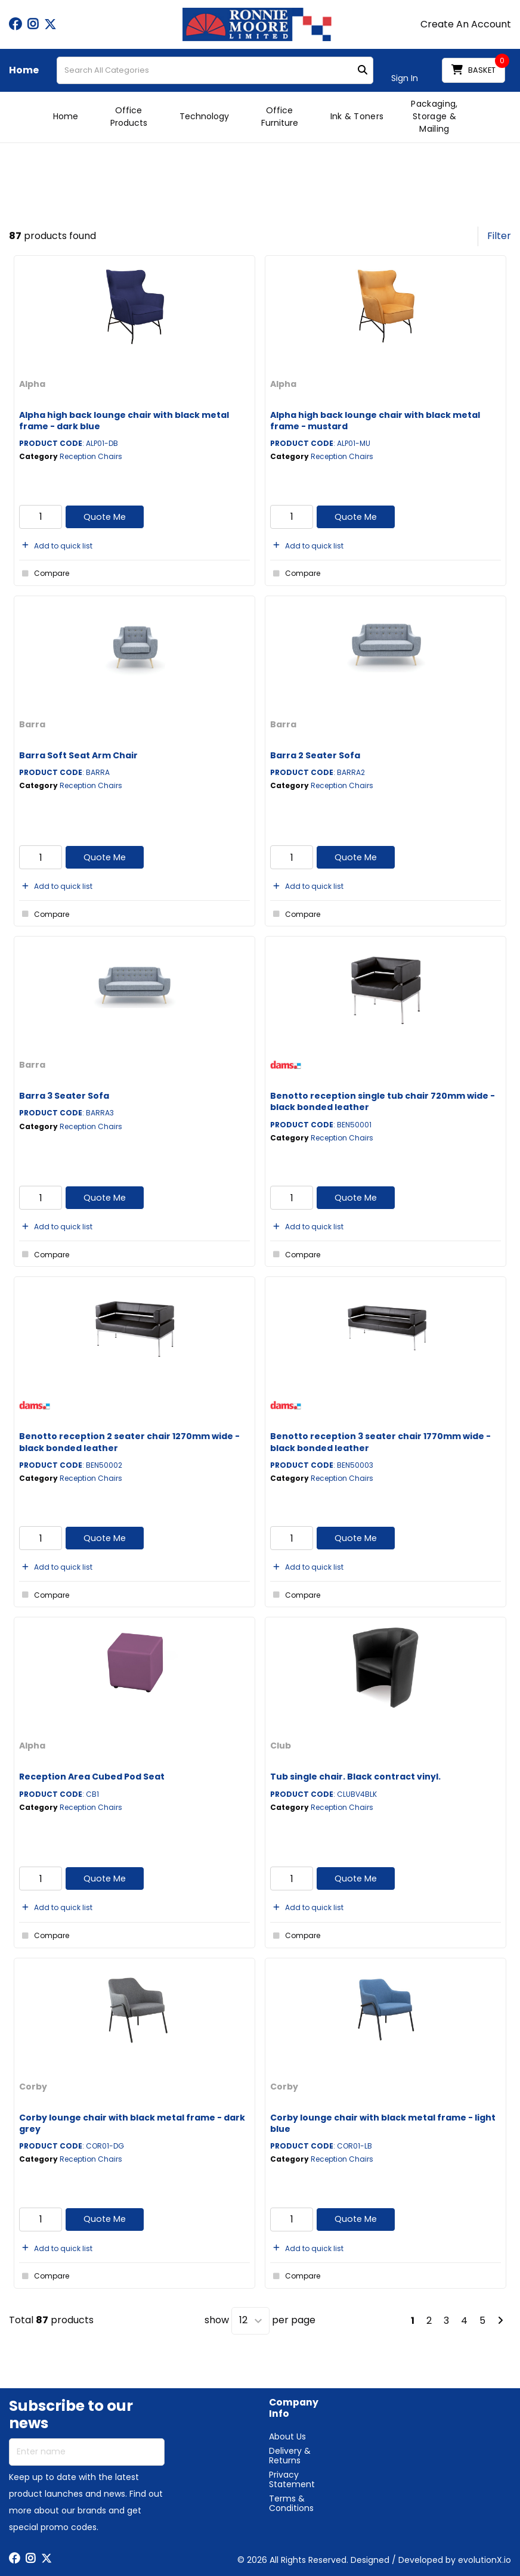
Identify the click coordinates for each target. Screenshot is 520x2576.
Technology (204, 116)
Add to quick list (55, 546)
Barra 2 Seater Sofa (315, 755)
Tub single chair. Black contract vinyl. (355, 1777)
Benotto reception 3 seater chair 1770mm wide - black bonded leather (380, 1441)
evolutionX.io (484, 2560)
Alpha (32, 384)
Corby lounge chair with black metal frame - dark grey (132, 2123)
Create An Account (465, 24)
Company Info (293, 2408)
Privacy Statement (292, 2479)
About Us (287, 2436)
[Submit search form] (362, 71)
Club (280, 1746)
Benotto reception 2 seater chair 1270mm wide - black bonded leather (129, 1441)
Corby (33, 2087)
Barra (32, 724)
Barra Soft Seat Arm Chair (78, 755)
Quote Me (104, 517)
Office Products (128, 116)
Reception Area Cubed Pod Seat (92, 1777)
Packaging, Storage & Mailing (434, 116)
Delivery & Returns (290, 2455)
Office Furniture (279, 116)
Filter (499, 236)
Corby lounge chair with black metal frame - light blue (383, 2123)
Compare (44, 573)
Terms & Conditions (291, 2503)
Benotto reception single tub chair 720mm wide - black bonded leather (382, 1101)
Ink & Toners (357, 116)
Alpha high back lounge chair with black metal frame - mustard (375, 420)
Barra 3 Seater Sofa (64, 1096)
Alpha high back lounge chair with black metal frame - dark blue (124, 420)
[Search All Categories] (215, 70)
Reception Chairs (91, 456)
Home (24, 70)
